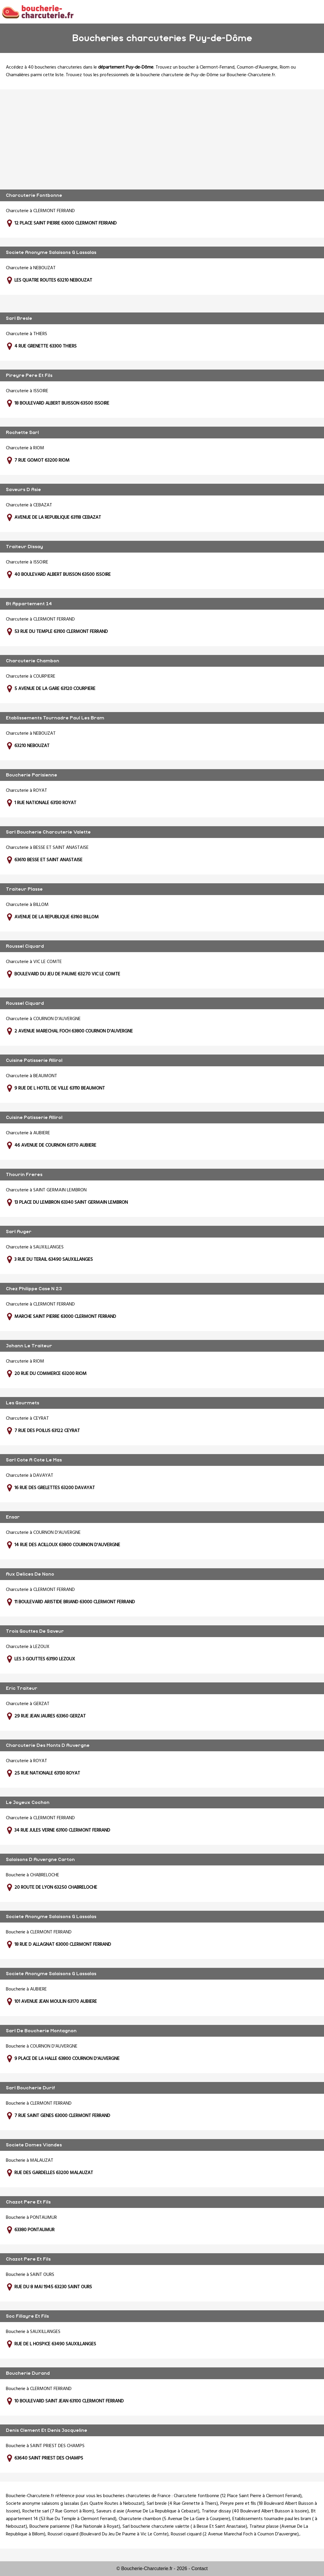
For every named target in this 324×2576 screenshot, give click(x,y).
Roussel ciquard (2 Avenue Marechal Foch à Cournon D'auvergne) (235, 2534)
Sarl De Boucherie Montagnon (41, 2030)
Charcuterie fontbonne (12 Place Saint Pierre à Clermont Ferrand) (238, 2496)
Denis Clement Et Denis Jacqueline (46, 2430)
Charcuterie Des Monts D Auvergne (48, 1745)
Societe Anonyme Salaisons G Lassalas (51, 252)
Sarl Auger (19, 1231)
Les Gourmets (22, 1403)
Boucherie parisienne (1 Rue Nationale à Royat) (74, 2526)
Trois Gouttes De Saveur (35, 1631)
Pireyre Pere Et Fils (29, 375)
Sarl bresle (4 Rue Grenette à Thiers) (182, 2503)
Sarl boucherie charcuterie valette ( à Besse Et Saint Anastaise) (185, 2526)
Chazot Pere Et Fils (28, 2202)
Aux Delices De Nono (30, 1574)
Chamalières (17, 75)
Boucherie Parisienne (31, 775)
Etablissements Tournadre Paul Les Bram (55, 718)
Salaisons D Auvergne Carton (40, 1859)
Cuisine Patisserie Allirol (34, 1060)
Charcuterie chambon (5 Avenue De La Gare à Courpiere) (174, 2519)
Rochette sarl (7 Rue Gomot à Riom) (58, 2511)
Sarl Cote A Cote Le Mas (34, 1460)
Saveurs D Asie (23, 489)
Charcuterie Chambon (32, 660)
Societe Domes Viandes (34, 2145)
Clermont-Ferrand (217, 67)
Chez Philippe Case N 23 (34, 1288)
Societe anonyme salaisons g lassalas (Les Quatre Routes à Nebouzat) (75, 2503)
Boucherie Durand (28, 2373)
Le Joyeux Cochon (27, 1802)
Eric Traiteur (21, 1688)
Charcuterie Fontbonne (34, 195)
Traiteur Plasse (24, 889)
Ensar (13, 1517)
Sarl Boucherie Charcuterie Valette (48, 832)
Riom (285, 67)
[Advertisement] (162, 139)
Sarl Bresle (19, 318)
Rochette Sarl (22, 432)
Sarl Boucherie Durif (30, 2088)
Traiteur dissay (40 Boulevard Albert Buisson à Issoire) (255, 2511)
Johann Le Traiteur (29, 1345)
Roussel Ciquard (25, 946)
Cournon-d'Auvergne (257, 67)
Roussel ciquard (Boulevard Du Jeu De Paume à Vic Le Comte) (108, 2534)
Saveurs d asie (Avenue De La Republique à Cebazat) (147, 2511)
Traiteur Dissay (24, 546)
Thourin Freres (24, 1174)
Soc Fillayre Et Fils (27, 2316)
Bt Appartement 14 (29, 603)
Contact (199, 2568)
